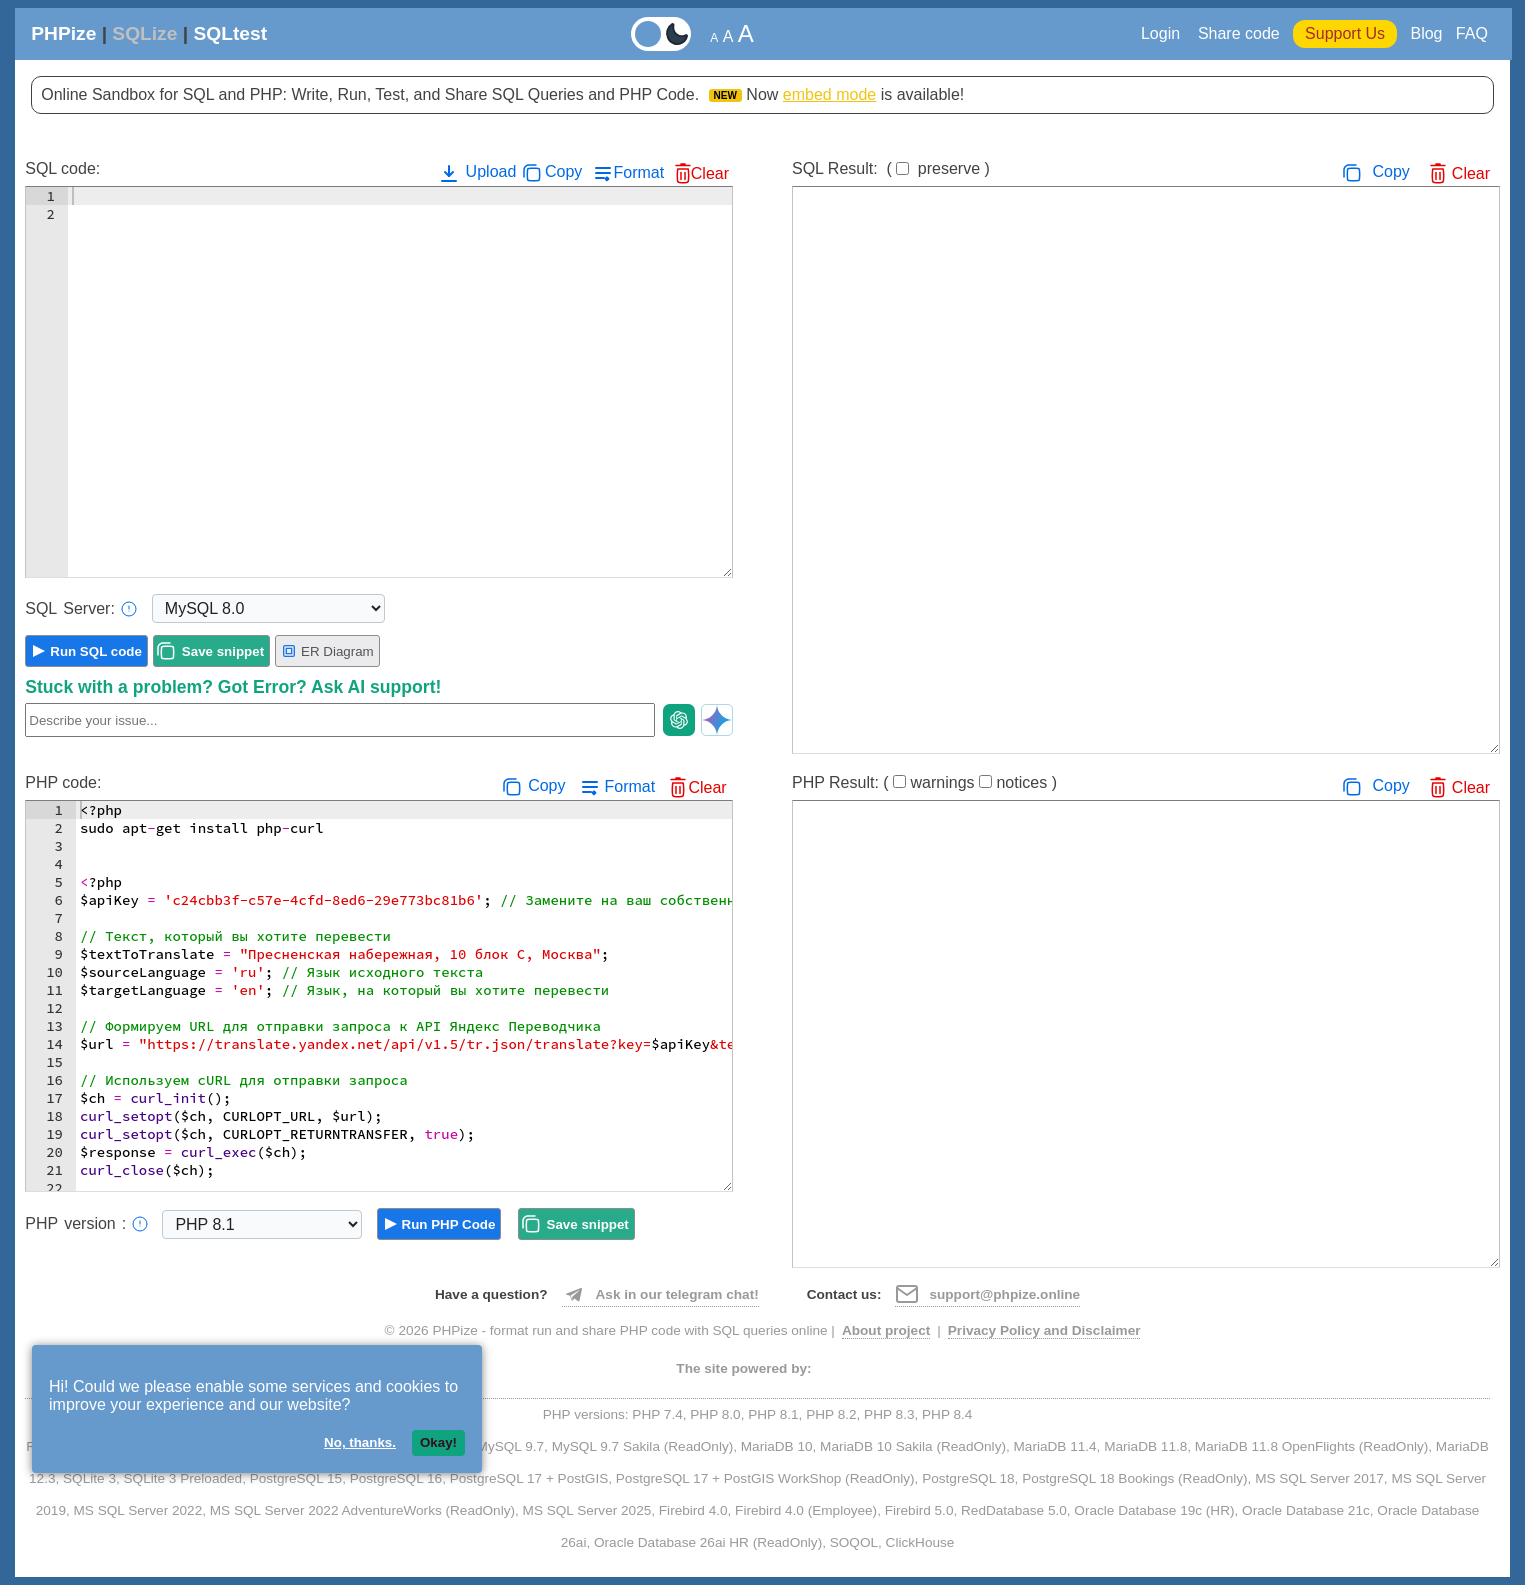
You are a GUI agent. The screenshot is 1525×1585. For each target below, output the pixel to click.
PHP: (86, 1224)
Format (638, 172)
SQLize (144, 33)
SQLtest (230, 33)
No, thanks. (360, 1442)
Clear (710, 173)
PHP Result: (924, 782)
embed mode (829, 94)
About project (886, 1330)
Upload (476, 173)
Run (96, 651)
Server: (81, 609)
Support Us (1345, 33)
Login (1163, 33)
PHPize (63, 33)
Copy (563, 171)
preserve (949, 168)
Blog (1426, 33)
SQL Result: (891, 168)
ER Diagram (327, 651)
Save (223, 651)
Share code (1239, 33)
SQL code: (62, 168)
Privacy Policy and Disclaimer (1044, 1330)
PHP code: (63, 782)
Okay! (438, 1442)
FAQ (1472, 33)
